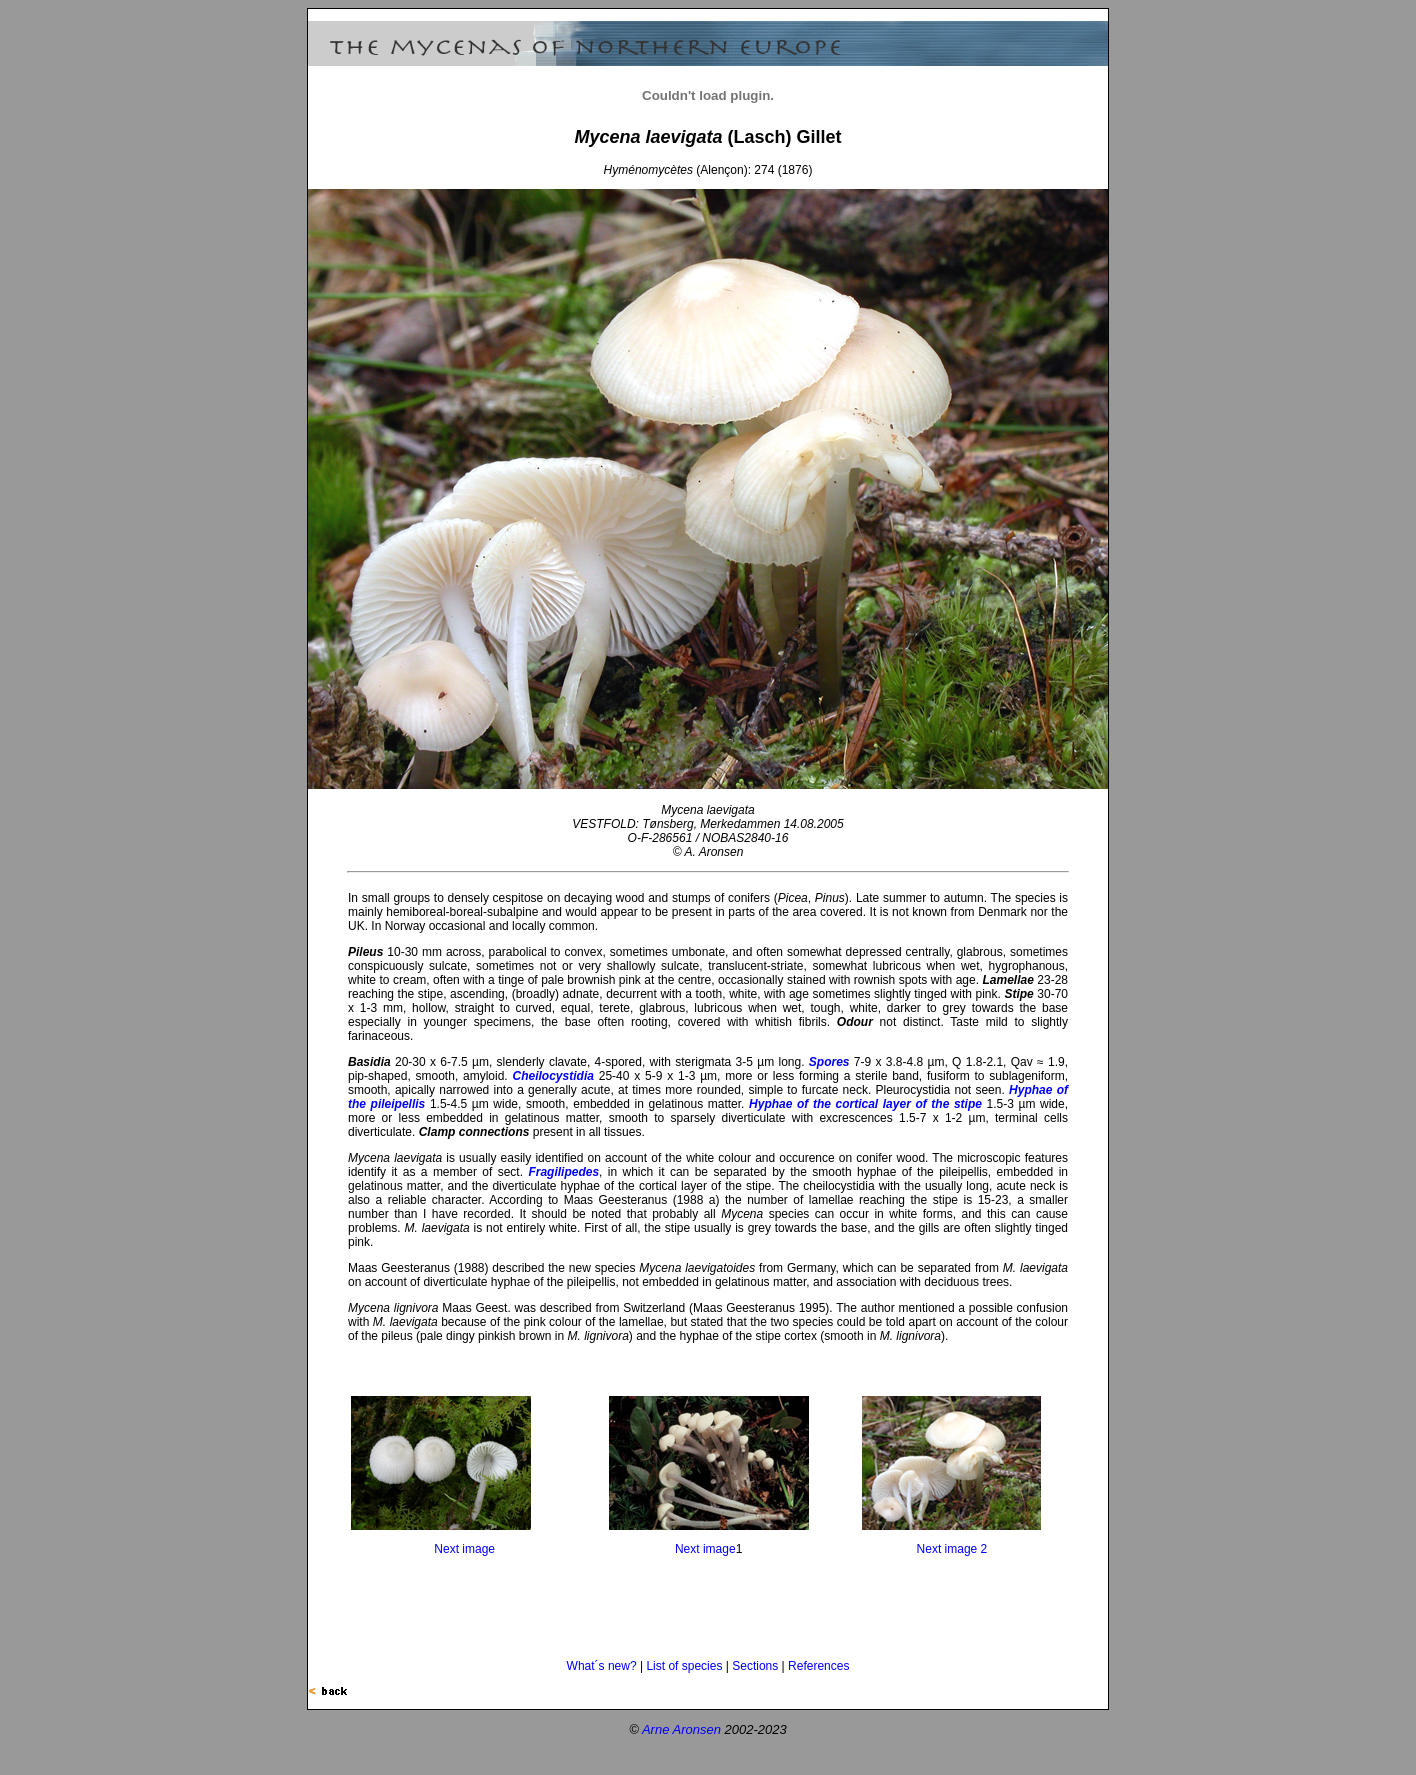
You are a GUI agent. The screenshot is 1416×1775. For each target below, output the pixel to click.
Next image (464, 1549)
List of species (684, 1666)
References (818, 1666)
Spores (829, 1062)
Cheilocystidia (553, 1076)
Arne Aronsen (681, 1729)
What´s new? (602, 1666)
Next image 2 (952, 1549)
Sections (755, 1666)
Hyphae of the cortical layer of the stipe (865, 1104)
